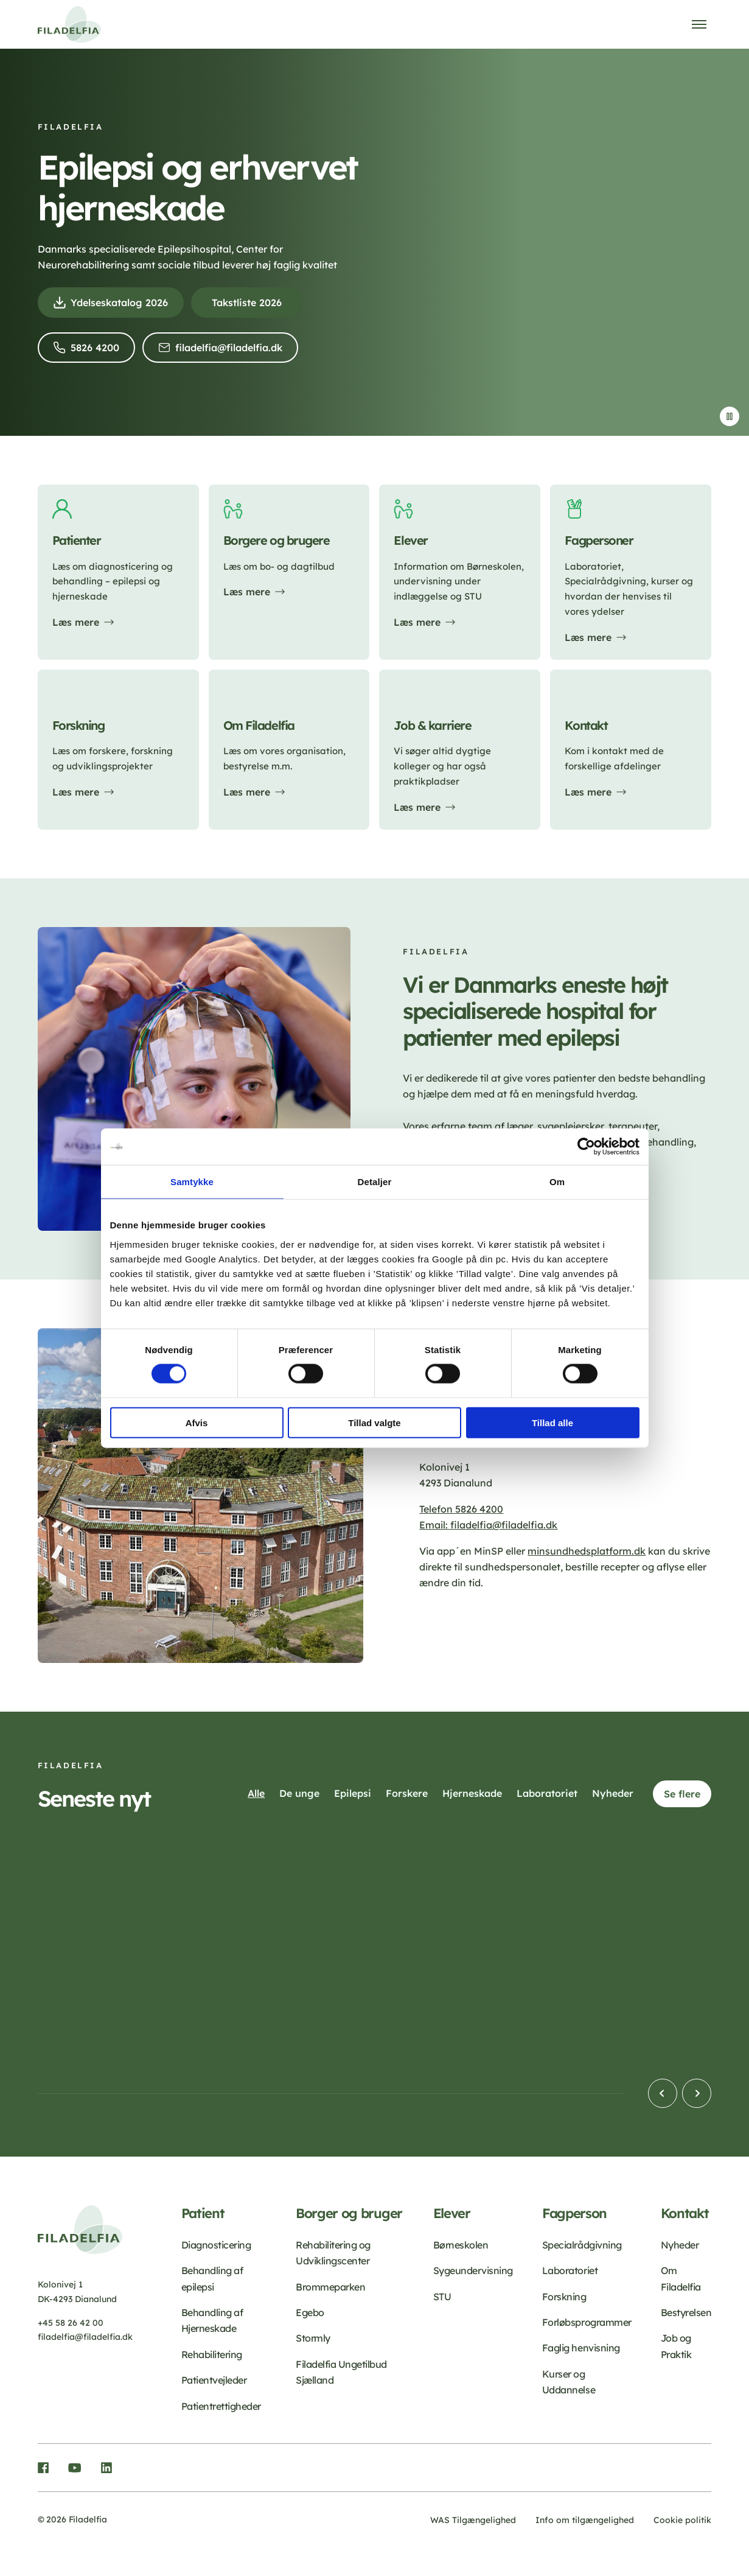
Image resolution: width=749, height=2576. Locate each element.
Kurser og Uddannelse (568, 2382)
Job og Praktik (676, 2346)
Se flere (682, 1794)
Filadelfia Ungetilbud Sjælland (341, 2372)
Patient (203, 2213)
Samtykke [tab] (192, 1182)
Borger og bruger (349, 2213)
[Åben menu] (699, 24)
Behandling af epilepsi (212, 2278)
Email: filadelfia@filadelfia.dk (488, 1525)
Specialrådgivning (582, 2245)
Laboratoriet (569, 2270)
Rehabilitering (211, 2354)
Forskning (564, 2297)
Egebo (310, 2312)
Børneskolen (461, 2245)
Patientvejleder (214, 2380)
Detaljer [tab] (375, 1182)
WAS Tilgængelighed (473, 2520)
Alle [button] (256, 1793)
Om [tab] (557, 1182)
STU (442, 2297)
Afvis (197, 1422)
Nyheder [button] (612, 1793)
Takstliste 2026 (247, 302)
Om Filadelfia (681, 2278)
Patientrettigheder (221, 2406)
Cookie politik (682, 2520)
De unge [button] (299, 1793)
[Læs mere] (118, 572)
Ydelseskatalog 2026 (123, 305)
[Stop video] (729, 416)
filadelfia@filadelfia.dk (232, 350)
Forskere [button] (407, 1793)
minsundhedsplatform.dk (587, 1551)
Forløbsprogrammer (587, 2322)
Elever (451, 2213)
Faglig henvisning (581, 2348)
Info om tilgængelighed (584, 2520)
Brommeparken (330, 2287)
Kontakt (685, 2213)
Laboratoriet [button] (547, 1793)
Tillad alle (552, 1422)
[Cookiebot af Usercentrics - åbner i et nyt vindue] (586, 1147)
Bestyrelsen (686, 2312)
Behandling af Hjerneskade (212, 2320)
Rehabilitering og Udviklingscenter (333, 2253)
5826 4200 (98, 350)
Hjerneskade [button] (472, 1793)
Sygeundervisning (473, 2270)
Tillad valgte (374, 1422)
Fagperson (574, 2213)
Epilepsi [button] (352, 1793)
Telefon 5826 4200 (461, 1509)
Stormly (313, 2338)
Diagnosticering (216, 2245)
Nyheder (680, 2245)
